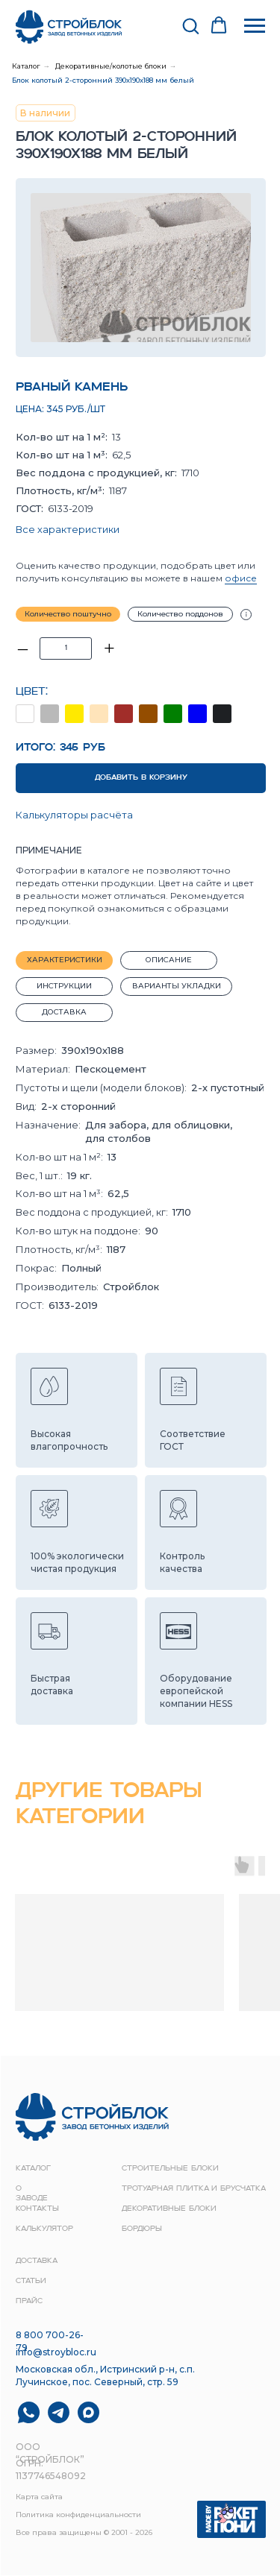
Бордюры (142, 2229)
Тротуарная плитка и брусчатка (194, 2189)
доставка (36, 2261)
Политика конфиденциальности (78, 2514)
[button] (190, 25)
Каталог (26, 66)
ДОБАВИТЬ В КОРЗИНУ (141, 778)
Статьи (31, 2281)
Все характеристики (67, 529)
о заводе (32, 2194)
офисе (241, 578)
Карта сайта (39, 2496)
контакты (37, 2209)
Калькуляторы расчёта (74, 815)
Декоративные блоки (169, 2209)
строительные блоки (170, 2169)
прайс (29, 2301)
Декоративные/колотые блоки (111, 66)
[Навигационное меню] (254, 26)
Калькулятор (44, 2229)
